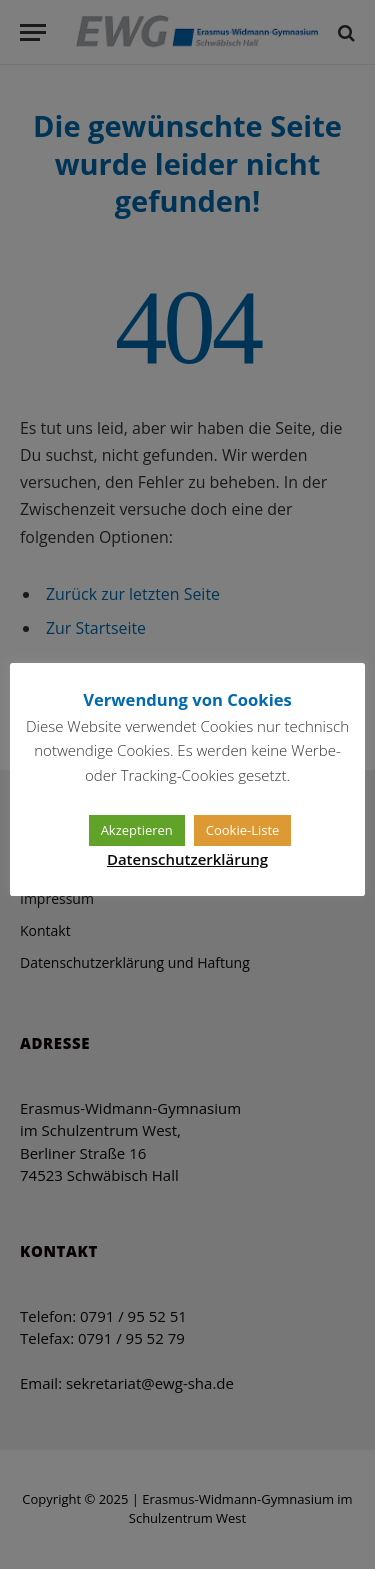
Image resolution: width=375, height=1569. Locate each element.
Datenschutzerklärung (187, 859)
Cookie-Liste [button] (243, 830)
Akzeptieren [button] (137, 830)
